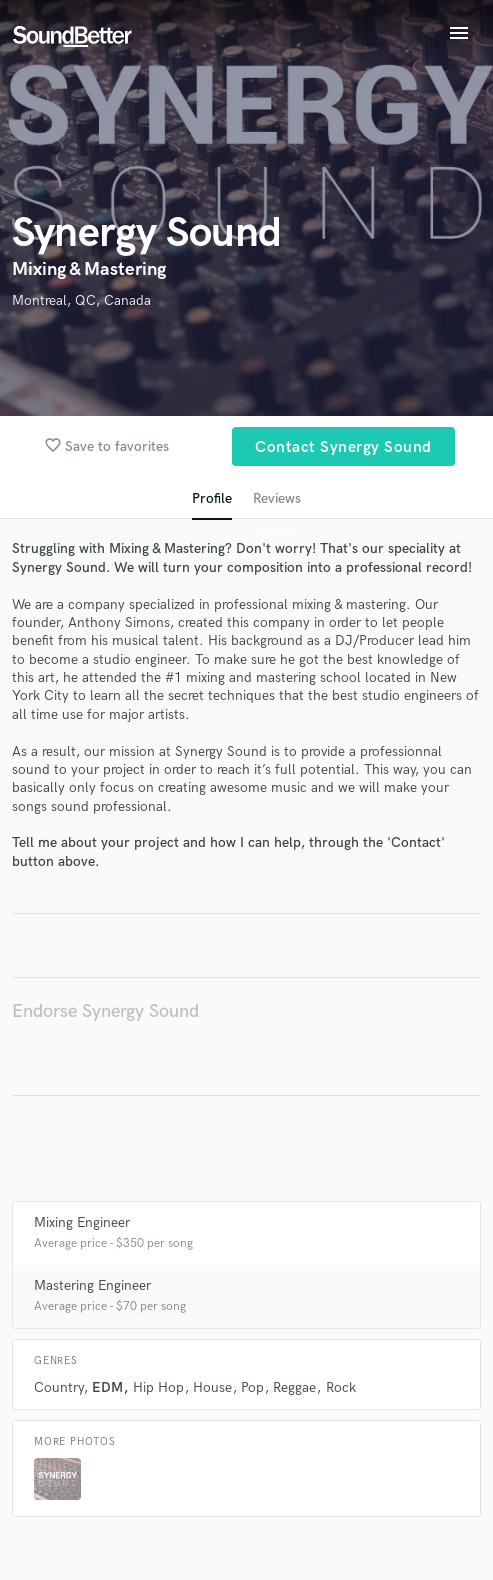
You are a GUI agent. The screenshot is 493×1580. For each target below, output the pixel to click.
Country (58, 1387)
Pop (252, 1387)
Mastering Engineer (92, 1285)
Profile (212, 498)
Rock (341, 1387)
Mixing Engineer (82, 1222)
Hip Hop (158, 1387)
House (212, 1387)
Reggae (294, 1387)
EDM (107, 1387)
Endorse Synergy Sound (105, 1011)
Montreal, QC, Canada (81, 300)
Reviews (277, 498)
